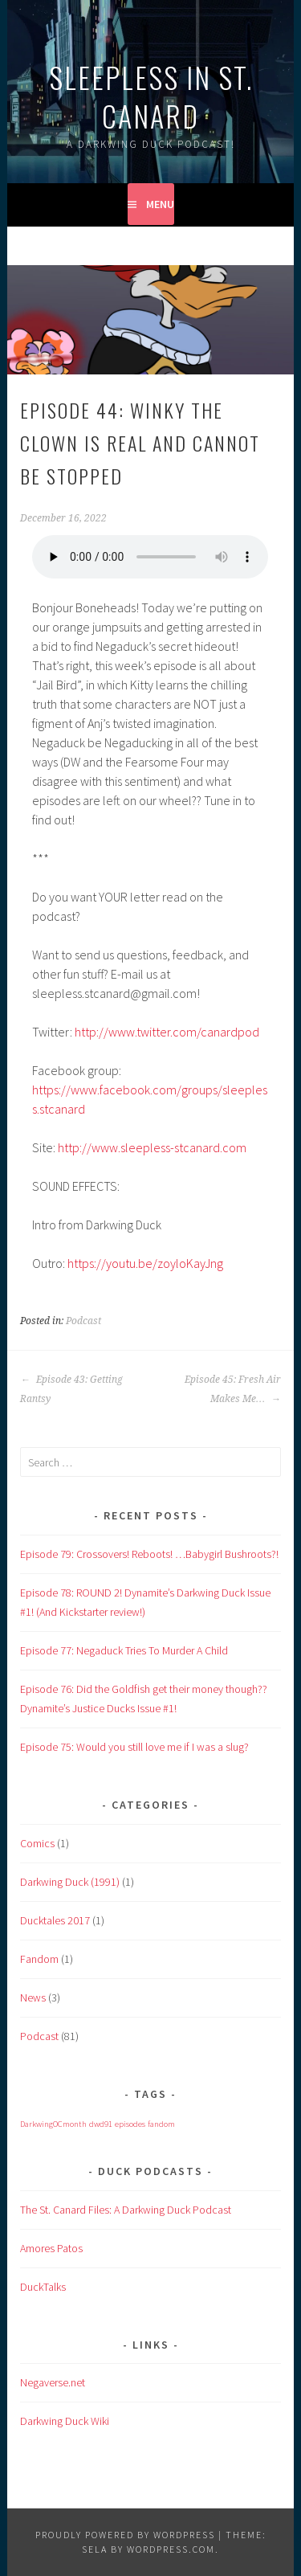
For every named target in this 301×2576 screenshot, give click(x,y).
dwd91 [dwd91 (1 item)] (100, 2124)
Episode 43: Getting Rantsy (71, 1389)
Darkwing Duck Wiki (64, 2421)
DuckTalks (43, 2287)
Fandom (39, 1959)
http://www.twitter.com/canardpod (167, 1032)
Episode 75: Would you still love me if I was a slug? (134, 1747)
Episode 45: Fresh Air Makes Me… (233, 1389)
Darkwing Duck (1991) (70, 1882)
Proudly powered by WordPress (125, 2535)
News (33, 1997)
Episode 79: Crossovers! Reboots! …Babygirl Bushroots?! (149, 1554)
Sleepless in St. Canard (151, 96)
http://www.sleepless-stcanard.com (152, 1147)
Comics (37, 1843)
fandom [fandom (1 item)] (161, 2124)
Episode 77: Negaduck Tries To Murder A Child (124, 1650)
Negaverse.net (52, 2382)
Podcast (83, 1321)
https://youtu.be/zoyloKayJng (145, 1263)
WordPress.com (171, 2549)
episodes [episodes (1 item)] (130, 2124)
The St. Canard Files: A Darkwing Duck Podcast (125, 2209)
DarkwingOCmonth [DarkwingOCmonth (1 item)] (53, 2124)
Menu (160, 204)
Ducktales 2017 (55, 1920)
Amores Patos (51, 2248)
